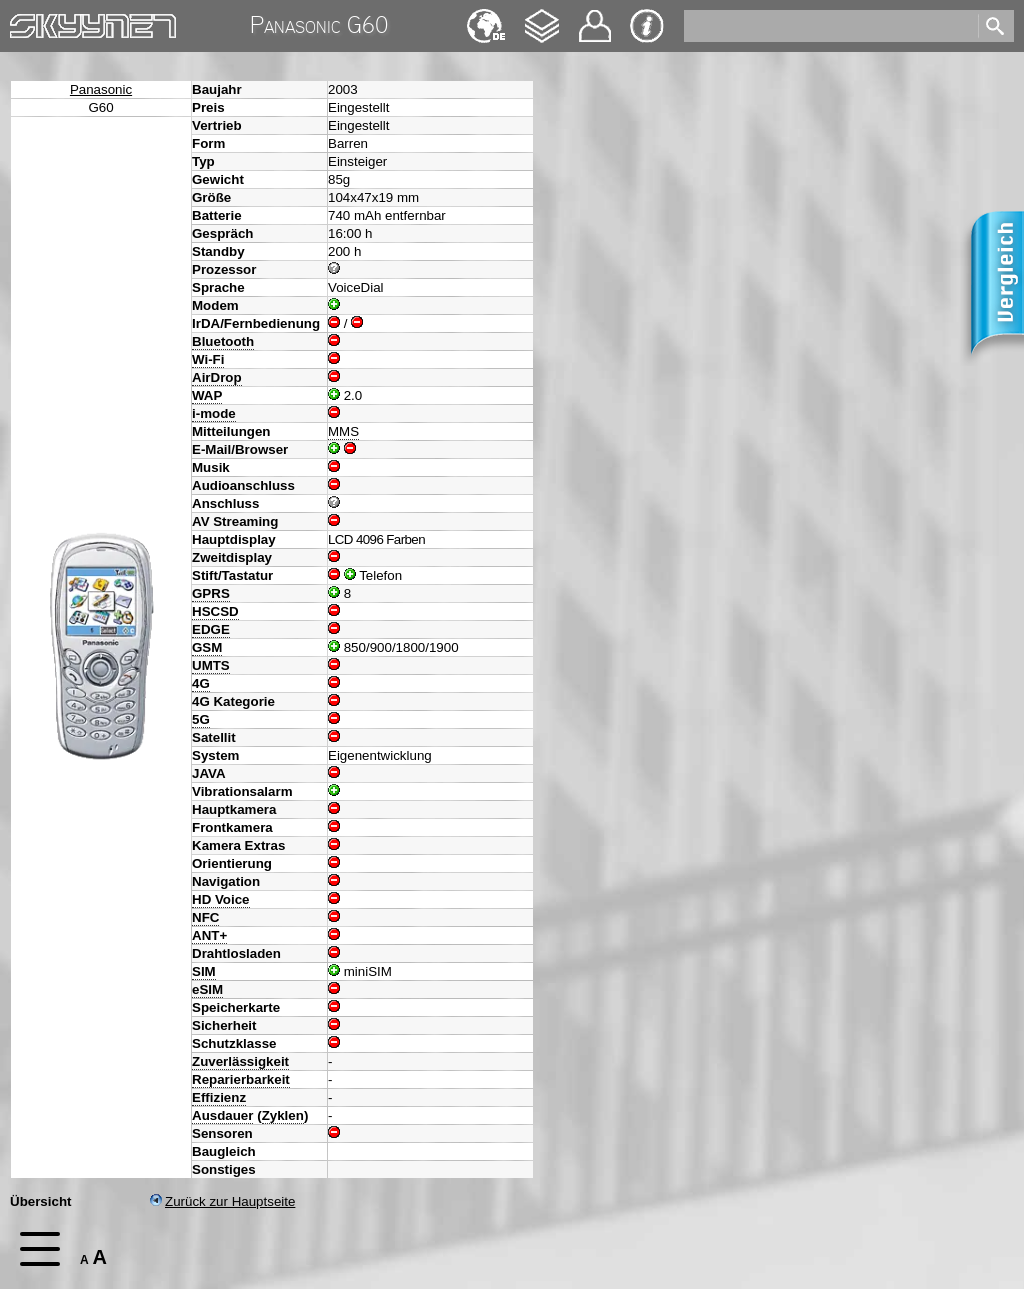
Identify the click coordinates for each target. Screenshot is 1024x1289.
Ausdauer (222, 1115)
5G (201, 719)
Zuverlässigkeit (240, 1061)
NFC (205, 917)
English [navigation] (486, 16)
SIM (204, 971)
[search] (829, 26)
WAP (207, 395)
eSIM (207, 989)
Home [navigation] (28, 21)
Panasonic (101, 89)
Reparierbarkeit (241, 1079)
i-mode (214, 413)
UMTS (211, 665)
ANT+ (209, 935)
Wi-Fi (208, 359)
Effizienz (219, 1097)
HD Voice (221, 899)
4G (201, 683)
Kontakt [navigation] (595, 17)
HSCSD (215, 611)
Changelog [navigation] (542, 16)
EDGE (211, 629)
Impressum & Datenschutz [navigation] (647, 26)
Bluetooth (223, 341)
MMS (343, 431)
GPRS (211, 593)
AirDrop (217, 377)
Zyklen (283, 1115)
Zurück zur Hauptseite (222, 1201)
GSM (207, 647)
